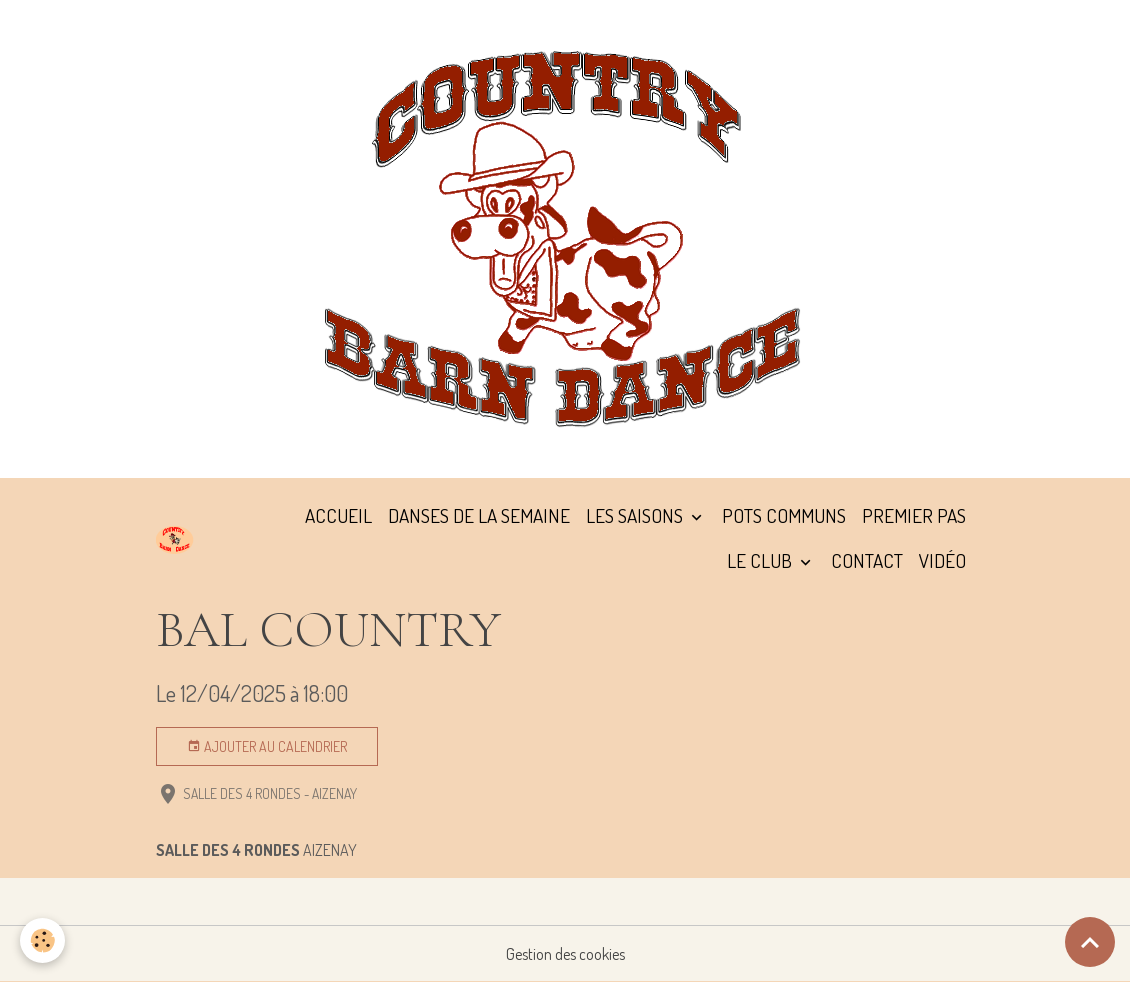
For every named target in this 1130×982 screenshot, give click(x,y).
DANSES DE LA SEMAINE (479, 515)
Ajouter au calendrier (267, 747)
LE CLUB (761, 560)
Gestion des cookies (565, 954)
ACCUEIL (338, 515)
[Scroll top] (1090, 942)
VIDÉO (942, 560)
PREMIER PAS (914, 515)
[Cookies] (42, 940)
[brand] (174, 539)
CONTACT (867, 560)
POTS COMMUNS (784, 515)
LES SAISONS (636, 515)
